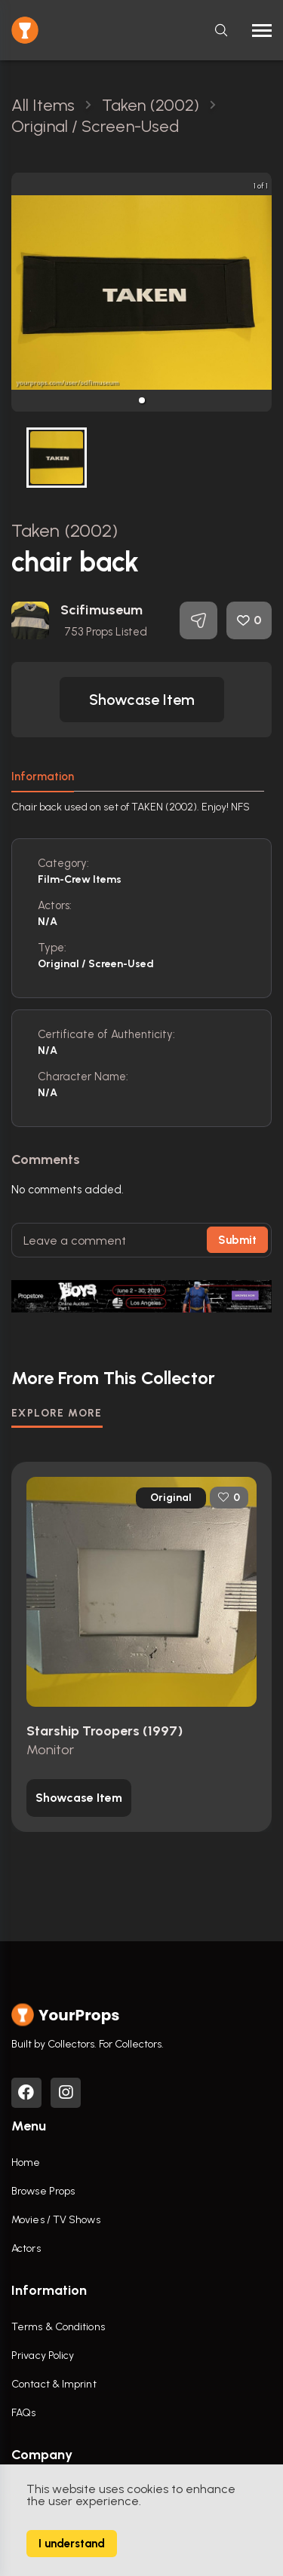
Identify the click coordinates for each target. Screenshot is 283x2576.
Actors (26, 2248)
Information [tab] (42, 776)
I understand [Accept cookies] (71, 2543)
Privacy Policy (42, 2355)
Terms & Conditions (58, 2326)
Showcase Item (142, 700)
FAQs (23, 2412)
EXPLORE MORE (57, 1413)
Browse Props (43, 2191)
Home (25, 2162)
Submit (237, 1240)
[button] (142, 400)
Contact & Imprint (54, 2384)
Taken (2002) (64, 530)
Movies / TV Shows (55, 2219)
